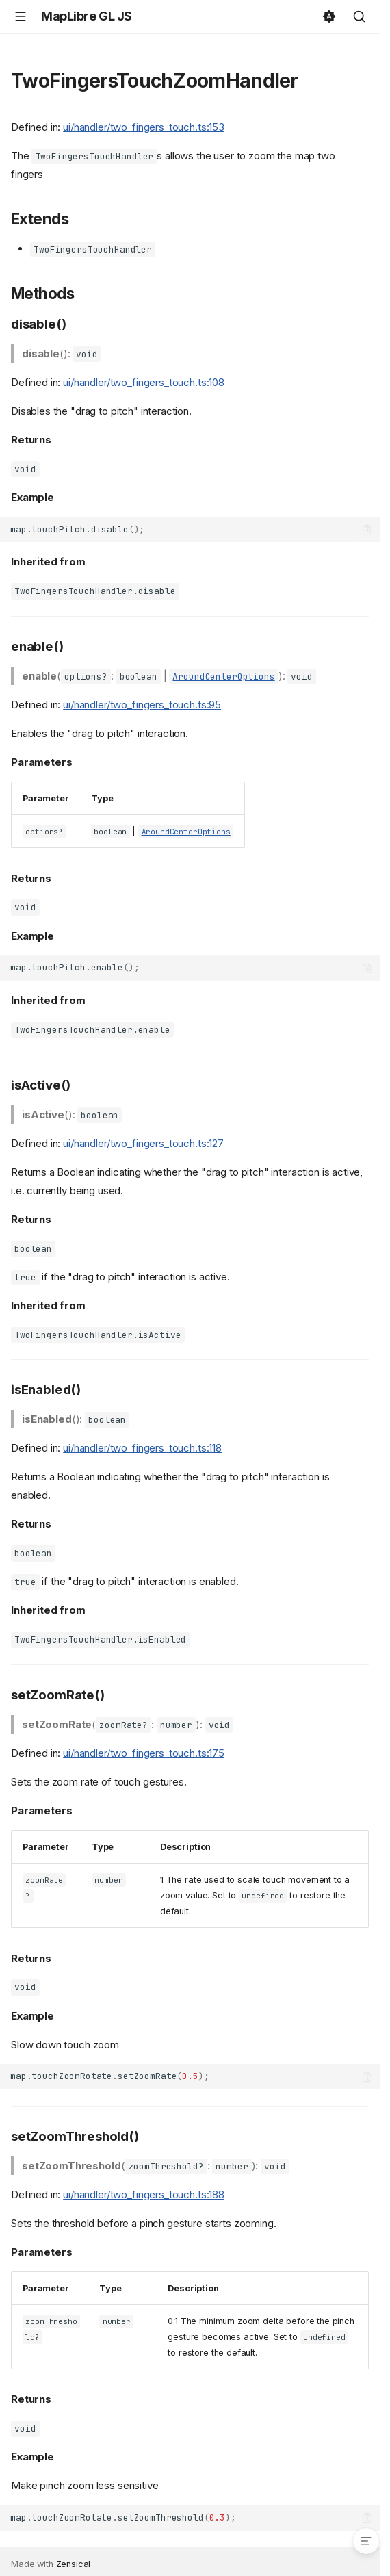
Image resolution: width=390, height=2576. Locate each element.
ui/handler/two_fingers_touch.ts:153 (143, 126)
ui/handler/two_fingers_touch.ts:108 (143, 382)
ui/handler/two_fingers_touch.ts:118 (142, 1447)
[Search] (359, 16)
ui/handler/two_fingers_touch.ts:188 (143, 2194)
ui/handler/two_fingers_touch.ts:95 (142, 704)
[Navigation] (20, 16)
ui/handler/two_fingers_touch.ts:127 (143, 1143)
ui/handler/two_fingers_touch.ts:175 (143, 1753)
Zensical (73, 2564)
